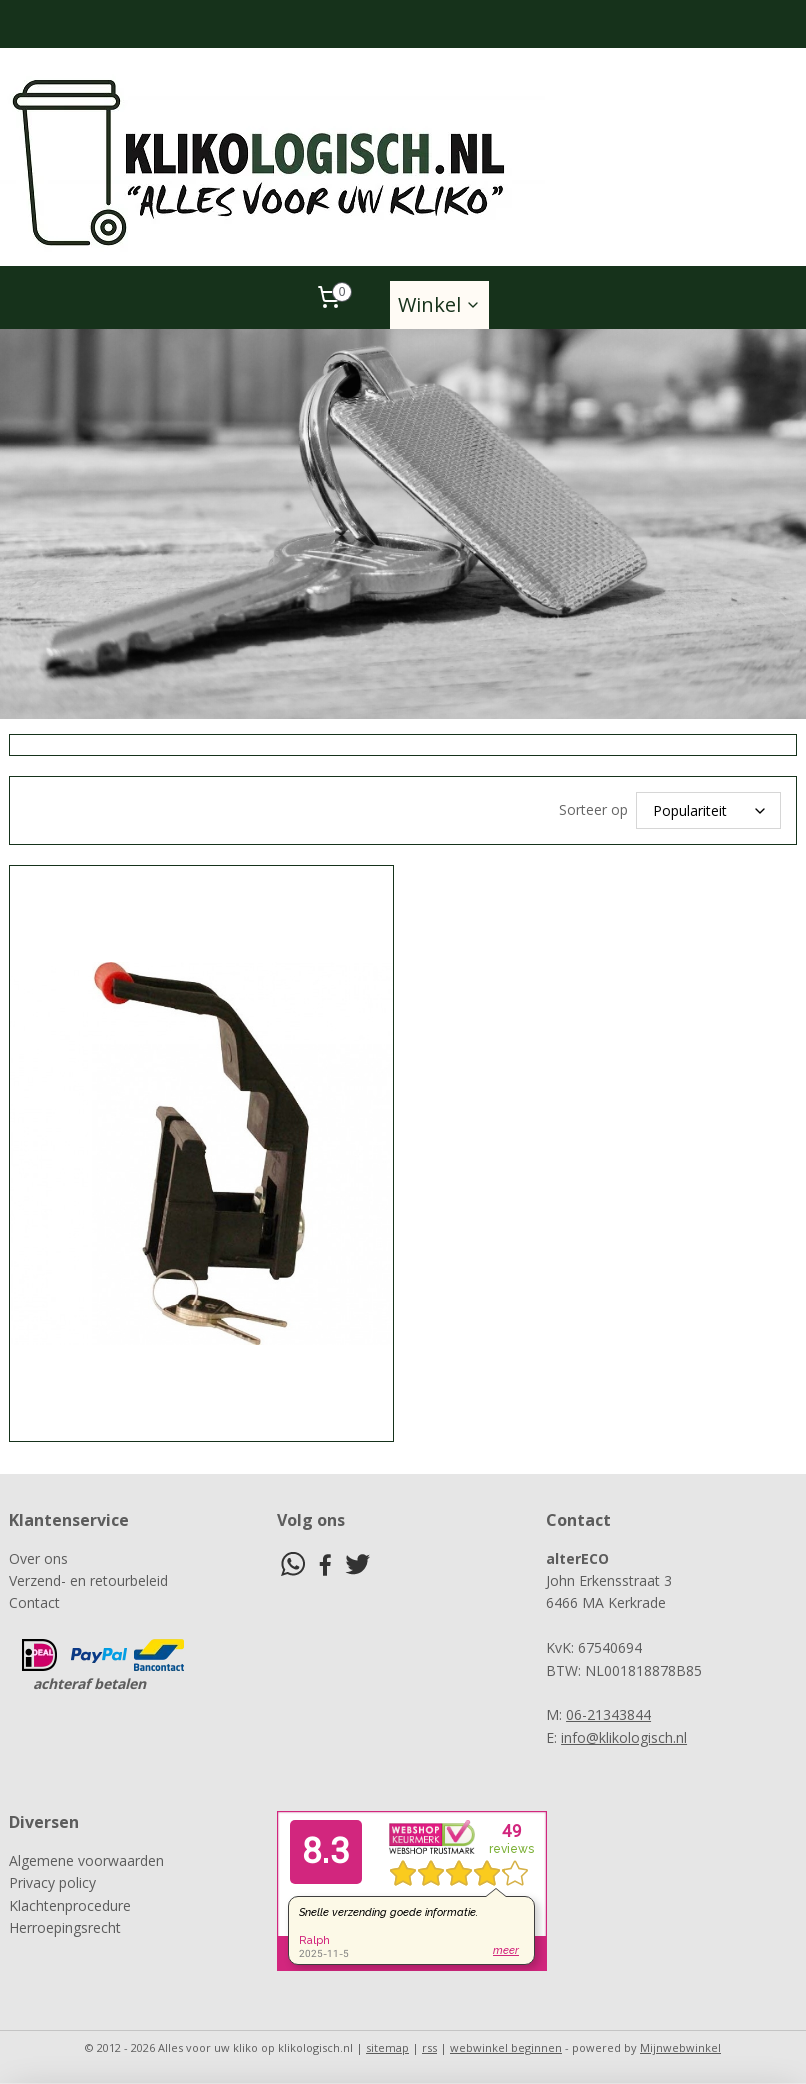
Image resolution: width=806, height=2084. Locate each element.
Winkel (439, 304)
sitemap (387, 2047)
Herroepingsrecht (65, 1927)
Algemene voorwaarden (86, 1860)
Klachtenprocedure (70, 1905)
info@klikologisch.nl (624, 1737)
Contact (34, 1602)
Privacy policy (52, 1882)
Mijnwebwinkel (680, 2047)
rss (429, 2047)
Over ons (38, 1558)
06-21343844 (608, 1714)
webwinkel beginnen (506, 2047)
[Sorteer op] (708, 810)
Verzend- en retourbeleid (88, 1580)
